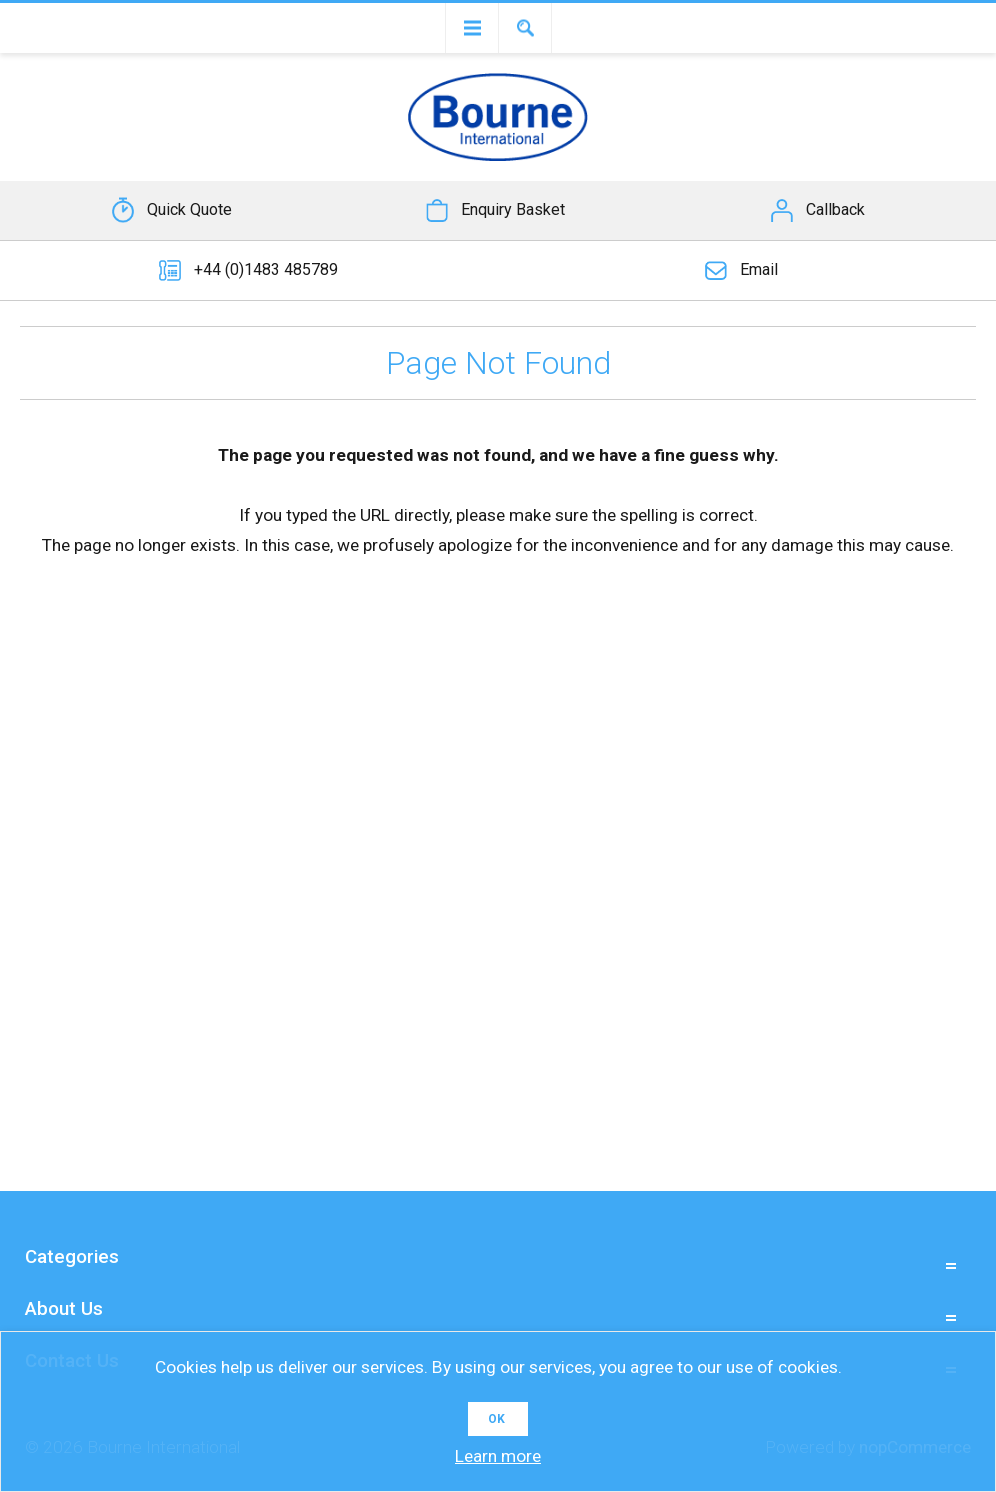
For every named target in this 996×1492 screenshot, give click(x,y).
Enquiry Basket (513, 209)
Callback (835, 209)
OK (496, 1419)
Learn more (498, 1456)
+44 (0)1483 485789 (266, 269)
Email (759, 269)
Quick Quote (189, 209)
